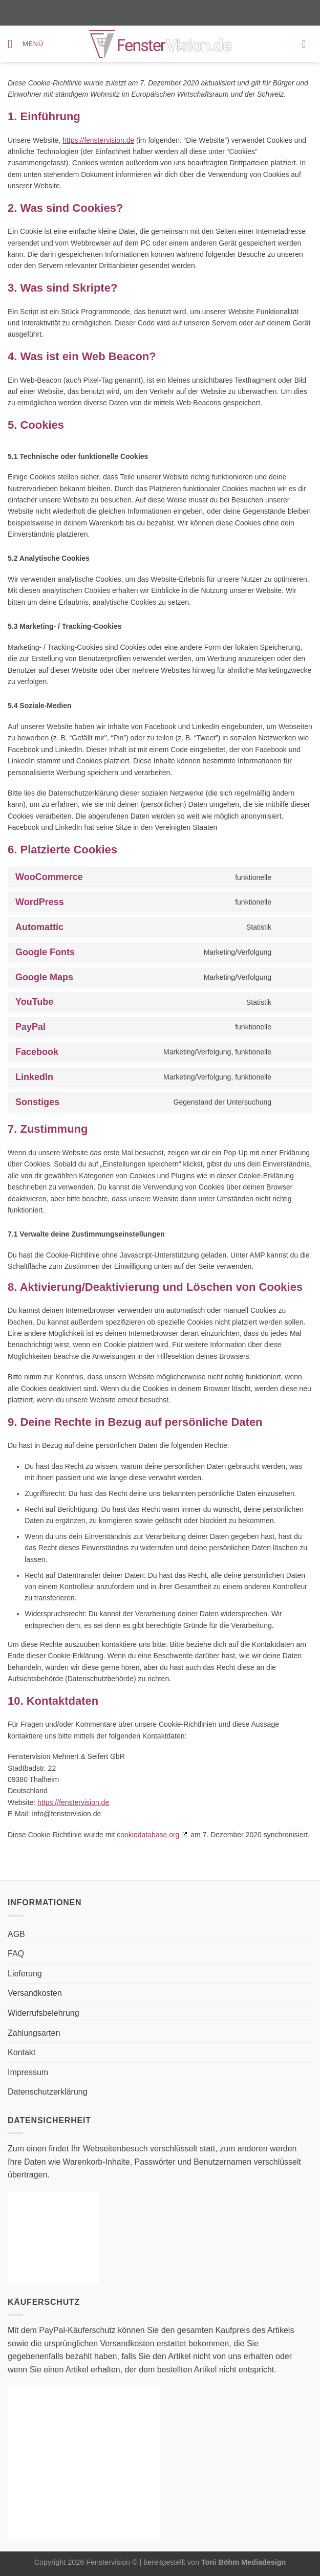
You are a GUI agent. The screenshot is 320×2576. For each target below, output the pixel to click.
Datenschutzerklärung (48, 2091)
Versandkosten (35, 1993)
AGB (16, 1934)
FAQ (16, 1953)
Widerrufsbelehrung (43, 2013)
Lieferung (25, 1973)
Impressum (28, 2072)
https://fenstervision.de (98, 140)
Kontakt (21, 2052)
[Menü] (26, 43)
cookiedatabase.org (148, 1835)
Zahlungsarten (34, 2033)
